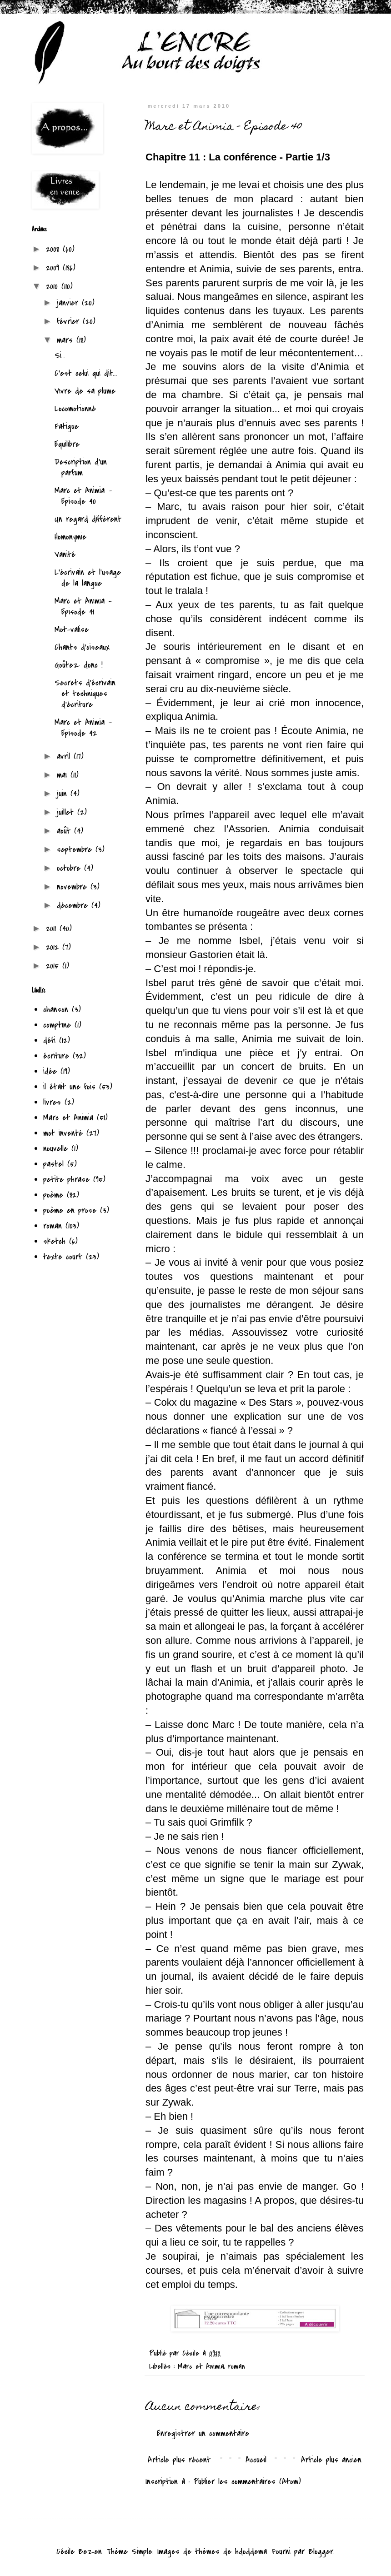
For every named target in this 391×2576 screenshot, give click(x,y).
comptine (57, 1025)
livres (52, 1102)
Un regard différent (88, 519)
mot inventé (63, 1133)
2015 (54, 966)
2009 (54, 268)
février (70, 321)
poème (53, 1195)
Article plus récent (179, 2460)
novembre (73, 887)
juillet (67, 812)
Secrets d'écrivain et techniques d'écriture (85, 694)
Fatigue (67, 426)
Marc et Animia (201, 2366)
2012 (54, 947)
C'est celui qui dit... (86, 373)
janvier (69, 303)
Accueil (256, 2460)
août (65, 831)
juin (63, 794)
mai (63, 775)
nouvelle (55, 1149)
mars (66, 340)
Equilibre (67, 444)
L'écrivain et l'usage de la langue (88, 577)
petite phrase (66, 1179)
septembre (76, 850)
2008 (54, 249)
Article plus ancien (331, 2460)
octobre (70, 868)
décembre (74, 905)
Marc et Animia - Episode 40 (83, 496)
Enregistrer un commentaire (203, 2433)
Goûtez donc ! (79, 665)
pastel (53, 1164)
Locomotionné (75, 409)
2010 (53, 286)
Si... (60, 355)
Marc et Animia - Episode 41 (83, 606)
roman (236, 2366)
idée (50, 1071)
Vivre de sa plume (85, 391)
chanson (55, 1009)
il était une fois (69, 1087)
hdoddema (251, 2552)
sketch (54, 1241)
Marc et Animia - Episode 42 (83, 727)
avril (65, 756)
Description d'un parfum (81, 467)
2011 (53, 929)
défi (49, 1040)
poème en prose (69, 1210)
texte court (62, 1257)
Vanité (65, 555)
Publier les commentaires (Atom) (247, 2482)
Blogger (320, 2552)
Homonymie (70, 537)
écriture (56, 1056)
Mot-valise (72, 630)
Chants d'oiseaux (82, 647)
